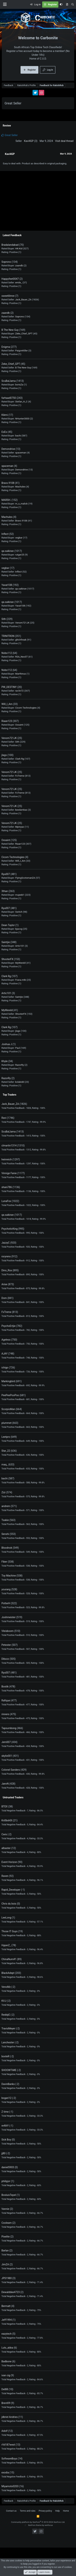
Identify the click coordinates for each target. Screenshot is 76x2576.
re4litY (5, 2125)
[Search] (72, 4)
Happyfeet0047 (10, 278)
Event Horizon (9, 1862)
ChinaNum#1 (8, 1959)
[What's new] (67, 4)
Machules (20, 486)
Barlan (5, 2250)
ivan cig (5, 2375)
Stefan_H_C (21, 401)
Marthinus (20, 673)
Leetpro (5, 1436)
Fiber (4, 1561)
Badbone (6, 2361)
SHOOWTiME (8, 2070)
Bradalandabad (10, 244)
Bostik (5, 1686)
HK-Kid (18, 248)
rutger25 (19, 554)
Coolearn (6, 2222)
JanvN (5, 1783)
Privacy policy (45, 2511)
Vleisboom (7, 1631)
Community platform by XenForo (38, 2522)
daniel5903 (7, 2167)
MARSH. (6, 499)
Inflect (5, 533)
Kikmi (4, 414)
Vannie (5, 2208)
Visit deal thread (64, 141)
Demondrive (8, 448)
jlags (4, 755)
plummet (6, 1422)
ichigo (4, 1367)
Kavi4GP (29, 141)
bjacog (18, 928)
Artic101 (19, 945)
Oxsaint (19, 724)
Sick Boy (6, 2139)
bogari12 (6, 2098)
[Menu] (5, 4)
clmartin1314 (9, 1145)
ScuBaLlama (8, 380)
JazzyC (5, 1242)
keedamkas (21, 809)
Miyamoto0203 (10, 2486)
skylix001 (6, 1755)
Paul (17, 1048)
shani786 (6, 1187)
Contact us (11, 2511)
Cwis (4, 1834)
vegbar (18, 537)
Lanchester (7, 2042)
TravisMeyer (8, 2028)
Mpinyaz (19, 826)
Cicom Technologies (26, 707)
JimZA (5, 2264)
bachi (18, 435)
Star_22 (5, 1450)
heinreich (6, 1159)
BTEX (4, 1806)
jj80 (3, 2153)
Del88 (4, 2389)
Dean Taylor (8, 925)
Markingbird (8, 1381)
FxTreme (19, 775)
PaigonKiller (21, 350)
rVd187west (8, 2444)
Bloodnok (6, 1547)
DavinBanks (8, 2084)
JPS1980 (6, 2278)
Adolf (4, 2430)
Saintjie (5, 942)
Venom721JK (22, 622)
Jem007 (6, 1742)
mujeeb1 (19, 894)
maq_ (4, 1464)
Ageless (6, 1339)
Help (57, 2511)
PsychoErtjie (8, 1325)
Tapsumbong (8, 1728)
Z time (5, 2111)
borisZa (19, 384)
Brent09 (5, 2403)
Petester (6, 1644)
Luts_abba (7, 2347)
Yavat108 (6, 585)
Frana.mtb (20, 980)
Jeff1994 (6, 2319)
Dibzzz (5, 1658)
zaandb (19, 265)
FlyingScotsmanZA (25, 877)
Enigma (5, 346)
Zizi (3, 1492)
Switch (18, 911)
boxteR (5, 2056)
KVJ (3, 2000)
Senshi (5, 1534)
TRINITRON (7, 636)
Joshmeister (8, 1617)
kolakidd (19, 1082)
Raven (4, 1876)
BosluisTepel (8, 2194)
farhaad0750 (8, 397)
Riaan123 (6, 721)
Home (66, 2511)
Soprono (6, 261)
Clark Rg (19, 758)
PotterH (5, 1603)
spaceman (20, 452)
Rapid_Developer (10, 1889)
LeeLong (6, 1917)
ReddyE (5, 2014)
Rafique (5, 1700)
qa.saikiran (7, 551)
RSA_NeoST (21, 656)
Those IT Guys (9, 1931)
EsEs (4, 431)
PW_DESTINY (9, 687)
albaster (6, 1848)
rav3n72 (19, 690)
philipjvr (5, 2181)
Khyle (4, 1061)
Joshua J (6, 1044)
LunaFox (6, 1201)
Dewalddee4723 (10, 2292)
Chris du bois (8, 1903)
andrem (5, 1506)
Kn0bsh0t (6, 1820)
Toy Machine (8, 1575)
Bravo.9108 (7, 482)
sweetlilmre (8, 295)
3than (4, 891)
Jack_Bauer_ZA (23, 299)
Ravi (3, 1117)
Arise (4, 1284)
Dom (4, 1298)
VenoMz (6, 1986)
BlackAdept (7, 1972)
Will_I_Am (6, 704)
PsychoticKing (9, 1228)
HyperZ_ (6, 1945)
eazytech (6, 2333)
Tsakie (5, 1520)
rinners (5, 1714)
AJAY (4, 1353)
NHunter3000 (22, 418)
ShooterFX (7, 959)
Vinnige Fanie (9, 1173)
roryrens (6, 1256)
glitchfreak (20, 639)
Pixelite (5, 2236)
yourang (6, 1589)
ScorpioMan (8, 1409)
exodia (5, 2472)
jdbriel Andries (9, 2417)
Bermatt (6, 2306)
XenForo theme (35, 2525)
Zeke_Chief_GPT (23, 333)
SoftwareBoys (9, 2458)
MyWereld (20, 962)
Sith (3, 619)
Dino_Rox (6, 1270)
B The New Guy (10, 329)
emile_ (18, 282)
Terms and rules (27, 2511)
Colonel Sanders (10, 1769)
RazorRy (19, 1065)
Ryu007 (5, 874)
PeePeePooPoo (10, 1395)
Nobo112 (6, 653)
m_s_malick (21, 503)
